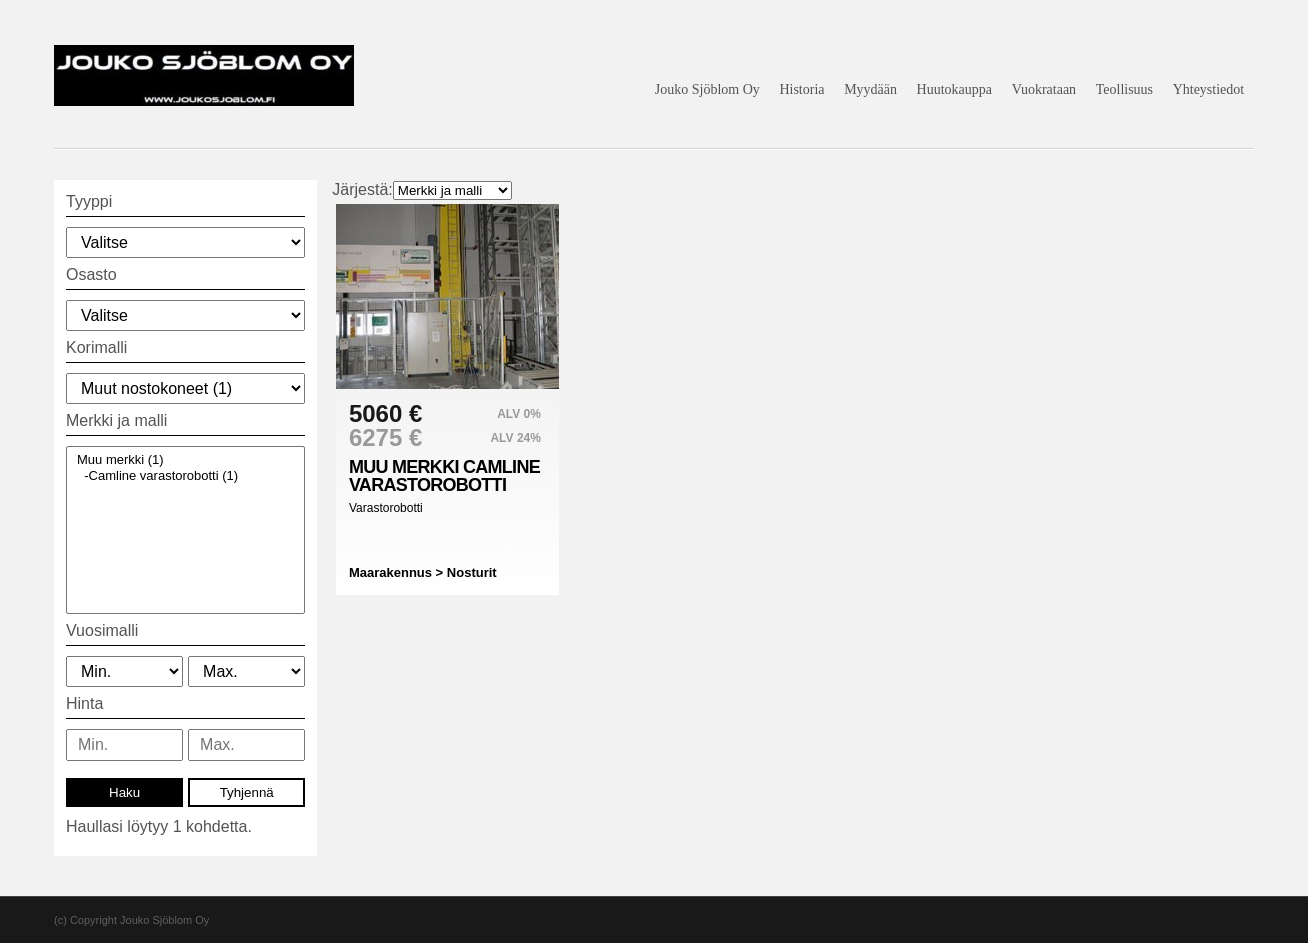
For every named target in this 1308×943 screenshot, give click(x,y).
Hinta (84, 703)
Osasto (91, 274)
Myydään (870, 89)
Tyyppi (89, 201)
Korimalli (96, 347)
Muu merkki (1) (185, 460)
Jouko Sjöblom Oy (707, 89)
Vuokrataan (1044, 89)
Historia (801, 89)
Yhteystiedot (1209, 89)
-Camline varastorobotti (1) (185, 476)
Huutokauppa (954, 89)
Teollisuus (1124, 89)
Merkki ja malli (116, 420)
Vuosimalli (102, 630)
